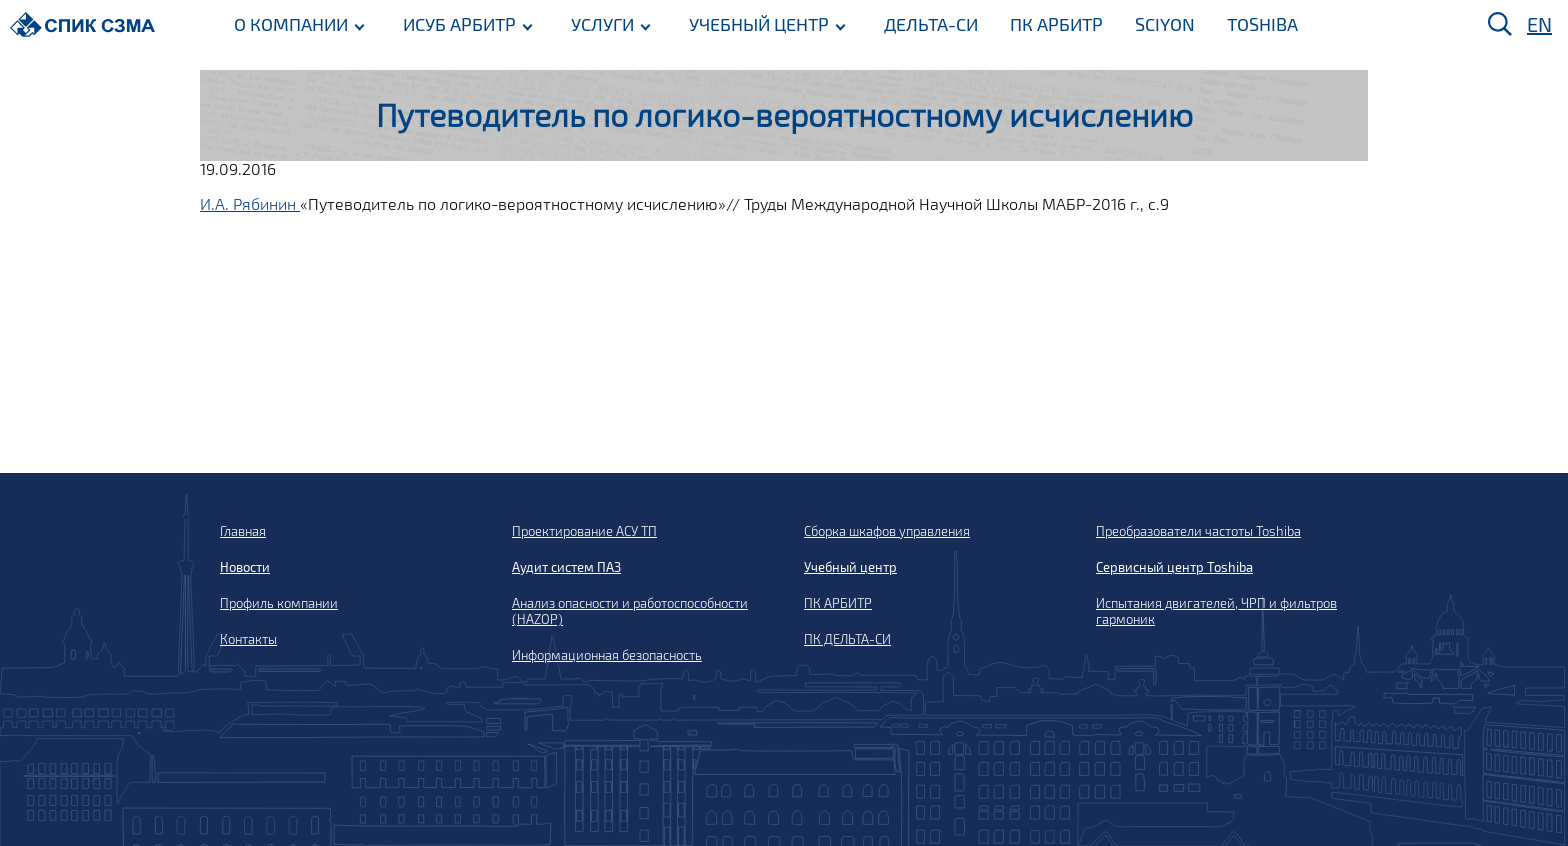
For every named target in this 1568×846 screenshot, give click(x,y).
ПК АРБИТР (1056, 23)
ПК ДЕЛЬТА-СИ (847, 639)
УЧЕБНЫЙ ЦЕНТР (759, 23)
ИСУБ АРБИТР (459, 23)
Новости (245, 567)
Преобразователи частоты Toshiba (1198, 531)
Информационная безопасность (607, 655)
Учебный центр (850, 567)
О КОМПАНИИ (291, 23)
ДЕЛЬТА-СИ (931, 23)
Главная (243, 531)
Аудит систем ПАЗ (566, 567)
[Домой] (82, 24)
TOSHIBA (1262, 23)
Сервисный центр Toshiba (1174, 567)
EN (1539, 24)
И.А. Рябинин (250, 203)
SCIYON (1165, 23)
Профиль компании (279, 603)
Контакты (248, 639)
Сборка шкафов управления (887, 531)
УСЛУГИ (602, 23)
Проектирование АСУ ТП (584, 531)
